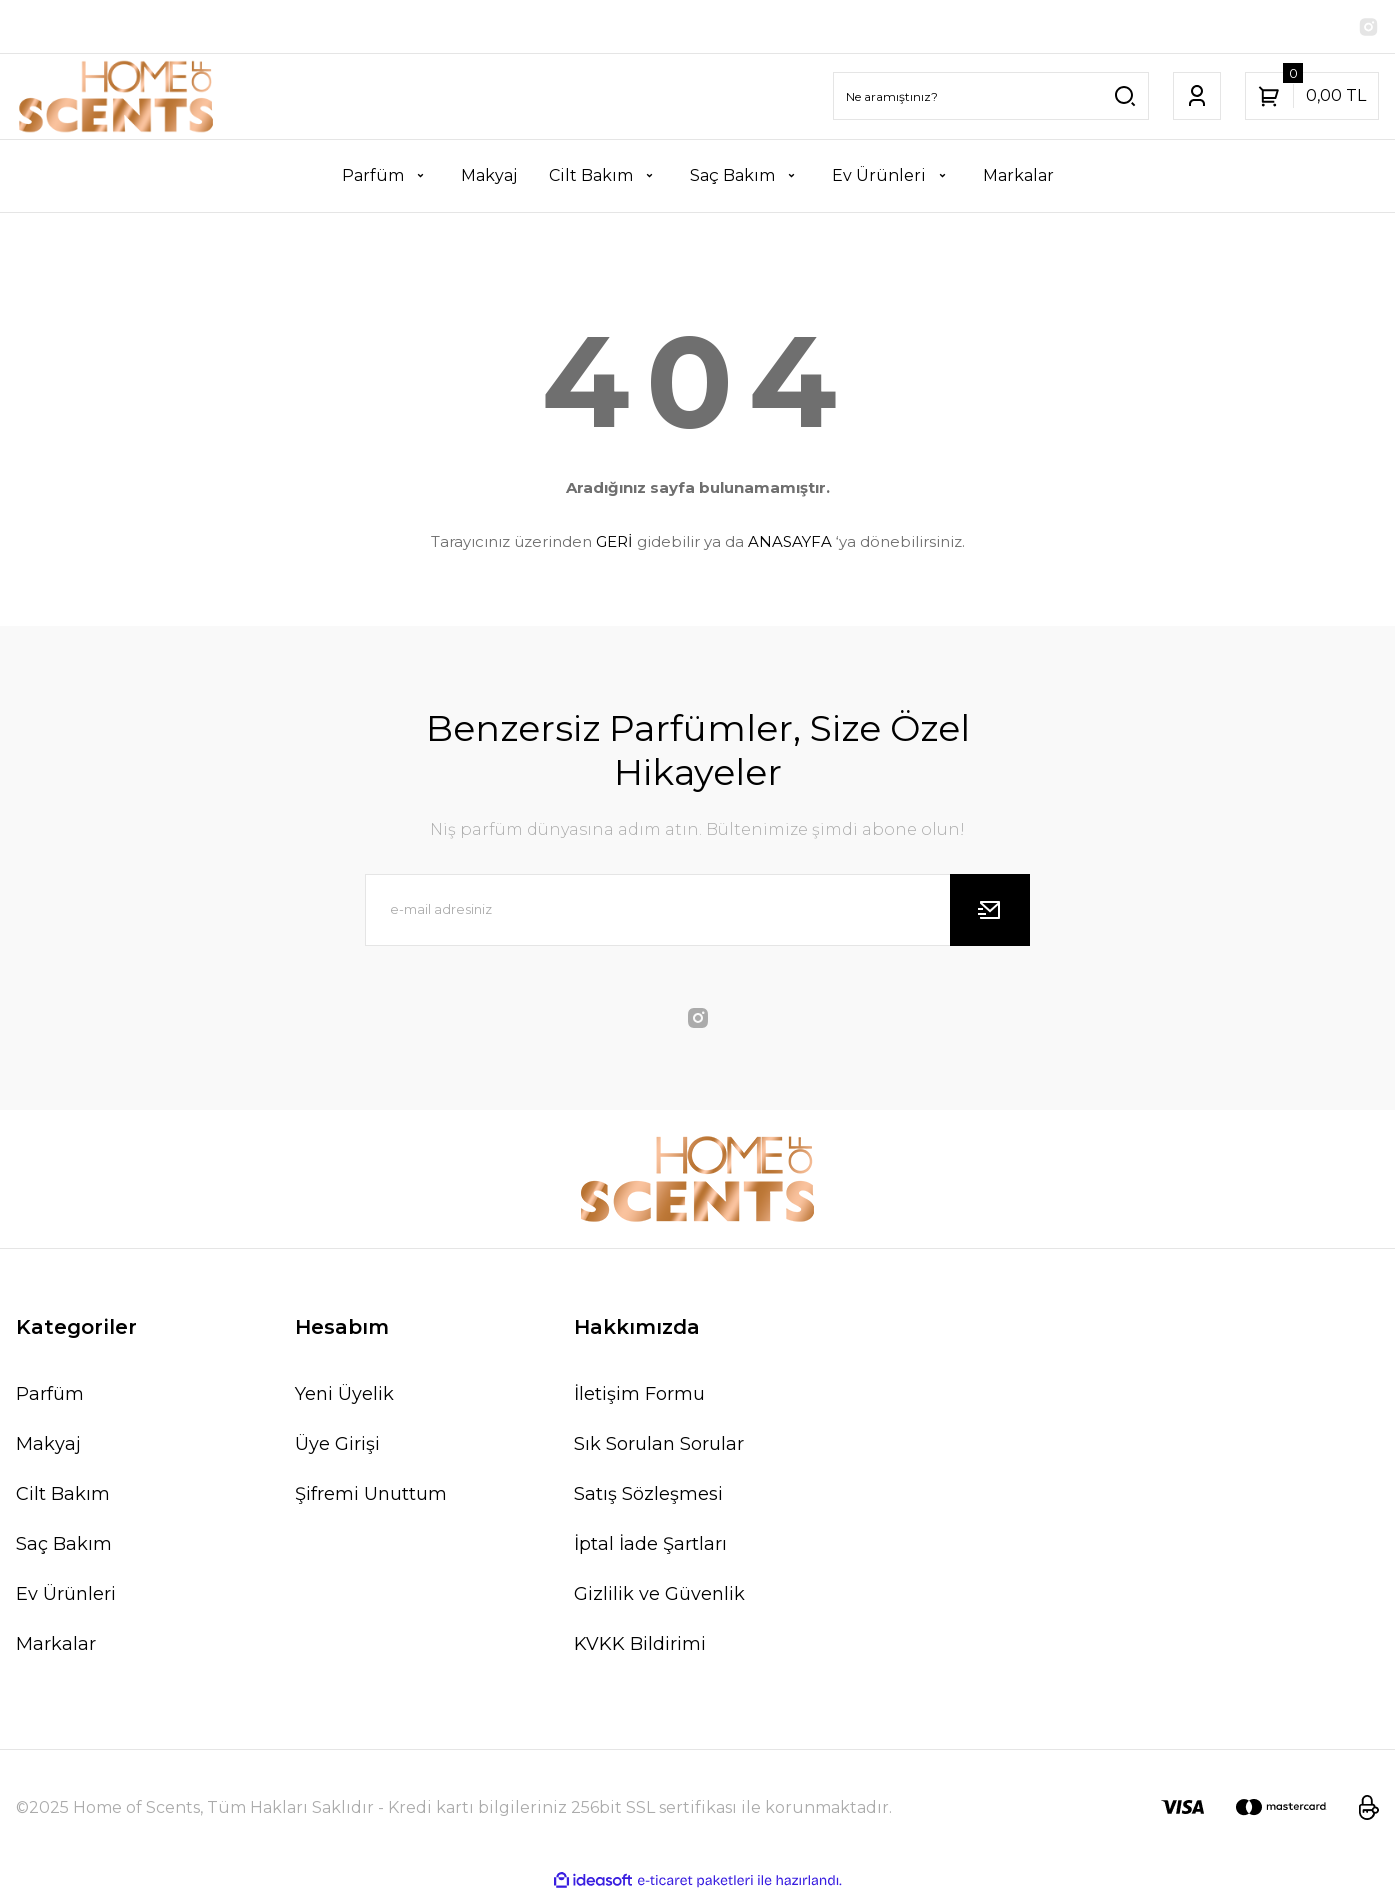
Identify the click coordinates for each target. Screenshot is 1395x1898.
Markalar (56, 1647)
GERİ (614, 544)
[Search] (991, 99)
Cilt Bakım (63, 1497)
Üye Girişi (337, 1447)
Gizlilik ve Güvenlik (659, 1597)
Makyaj (48, 1447)
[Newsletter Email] (698, 913)
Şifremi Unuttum (371, 1497)
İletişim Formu (639, 1397)
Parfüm (50, 1397)
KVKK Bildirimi (640, 1647)
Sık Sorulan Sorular (659, 1447)
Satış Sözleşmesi (648, 1497)
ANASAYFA (790, 544)
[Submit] (990, 913)
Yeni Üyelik (344, 1397)
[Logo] (116, 99)
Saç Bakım (64, 1547)
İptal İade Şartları (650, 1547)
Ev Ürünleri (66, 1597)
